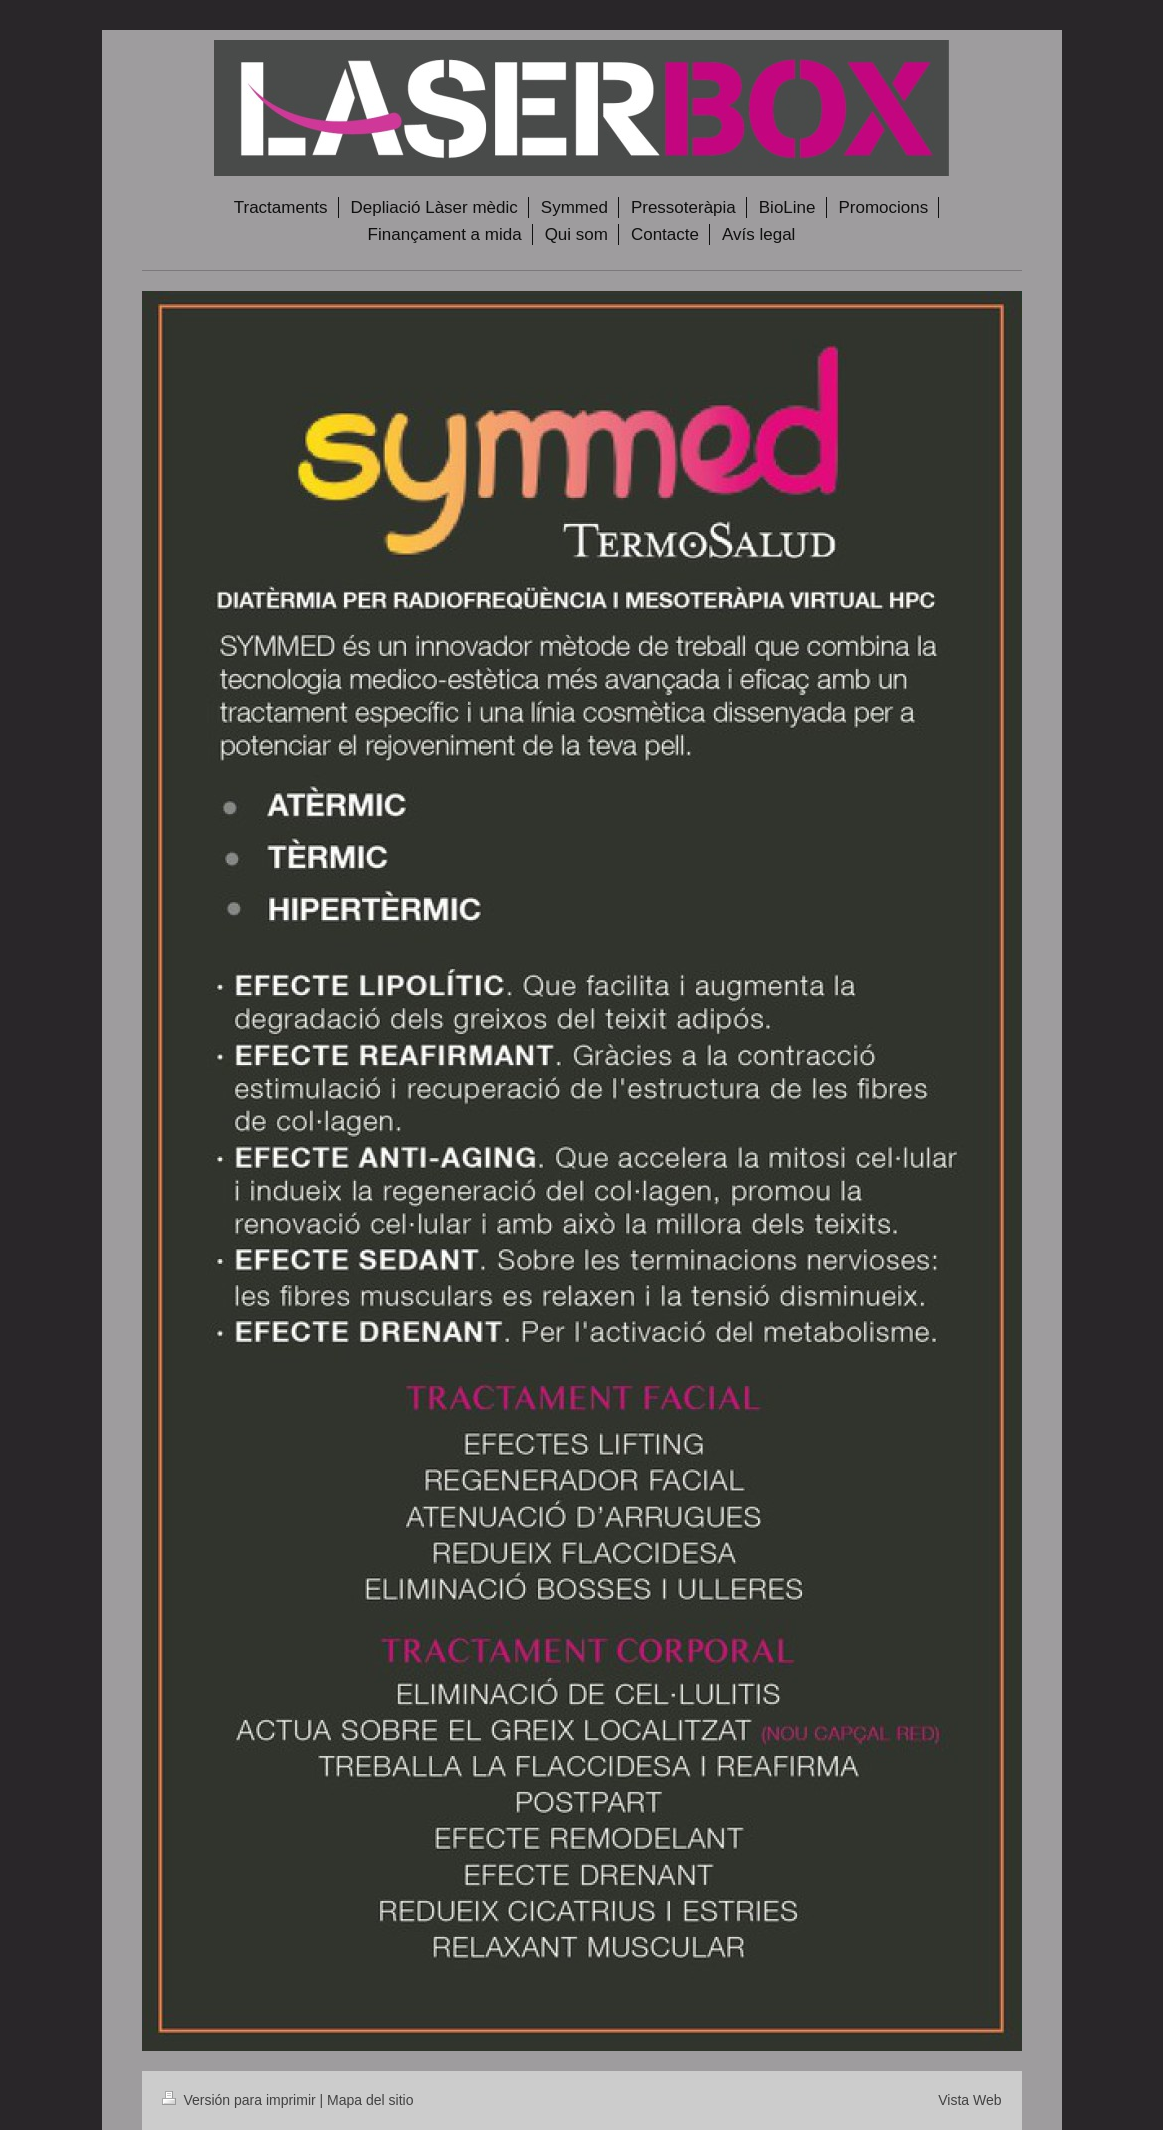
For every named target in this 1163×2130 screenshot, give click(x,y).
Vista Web (969, 2100)
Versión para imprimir (241, 2100)
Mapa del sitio (370, 2100)
